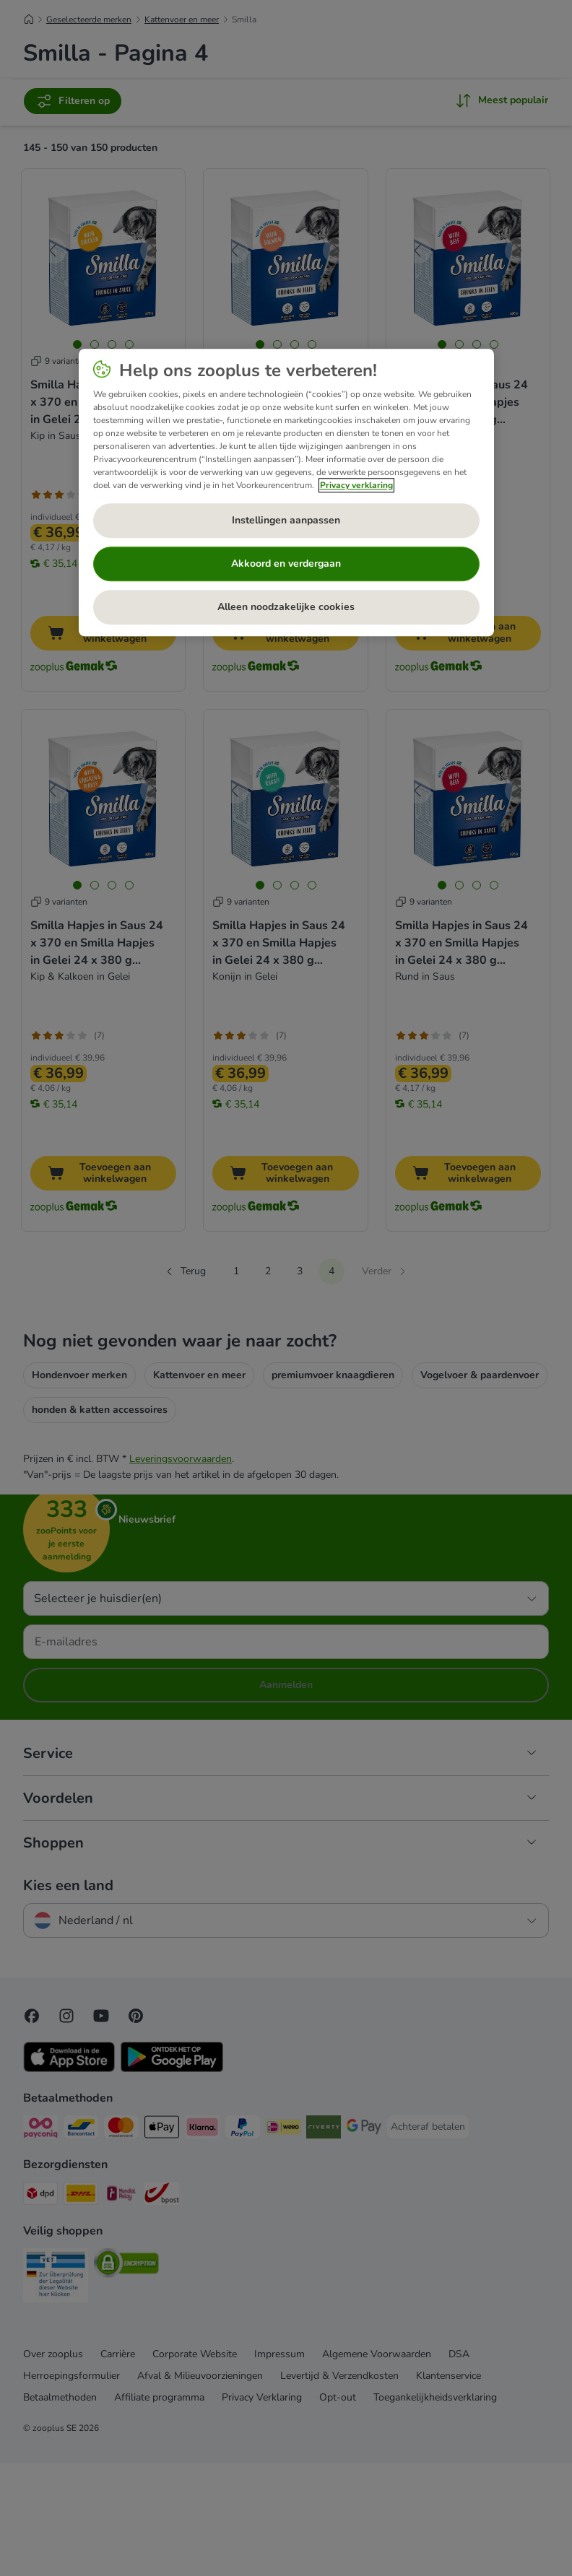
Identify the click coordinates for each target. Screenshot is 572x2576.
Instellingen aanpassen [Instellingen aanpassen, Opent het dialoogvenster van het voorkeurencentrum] (286, 521)
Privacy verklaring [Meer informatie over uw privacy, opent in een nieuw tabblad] (356, 485)
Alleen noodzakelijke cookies (286, 607)
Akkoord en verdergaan (286, 564)
